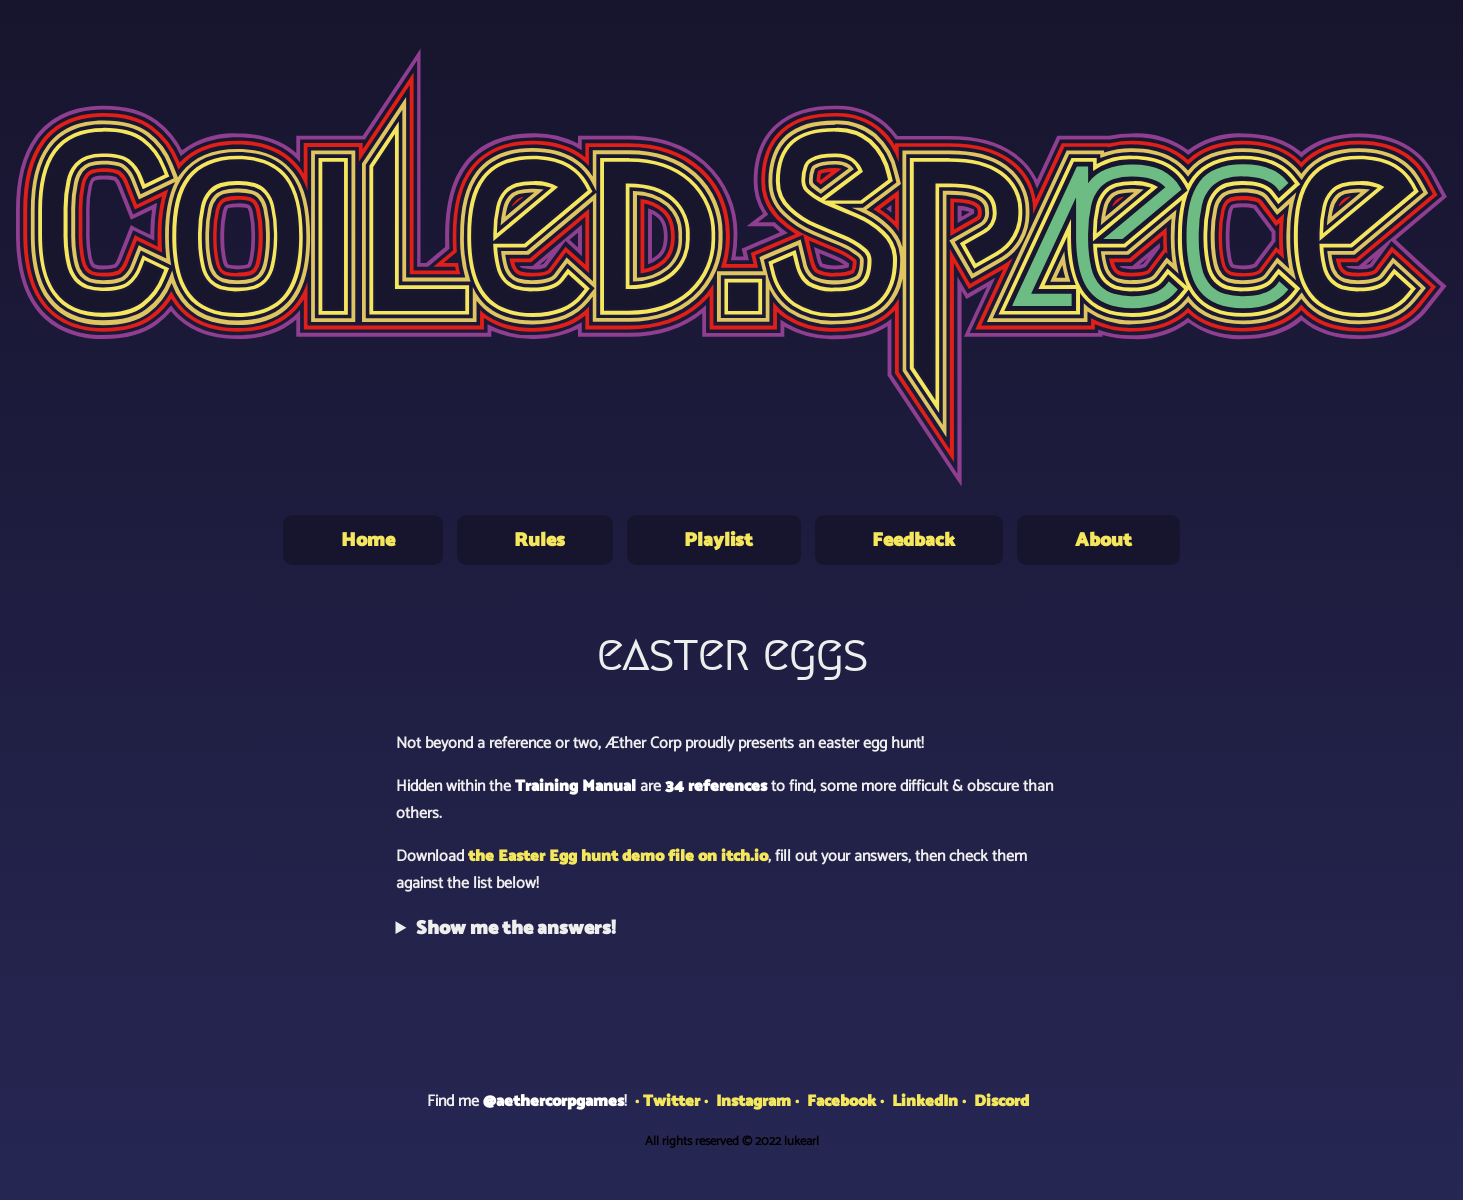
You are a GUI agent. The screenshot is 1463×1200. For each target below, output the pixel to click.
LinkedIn (925, 1101)
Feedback (913, 540)
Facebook (841, 1101)
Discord (1001, 1101)
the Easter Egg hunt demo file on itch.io (618, 856)
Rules (539, 540)
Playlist (718, 540)
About (1103, 540)
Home (368, 540)
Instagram (753, 1101)
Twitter (671, 1101)
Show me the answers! (516, 928)
